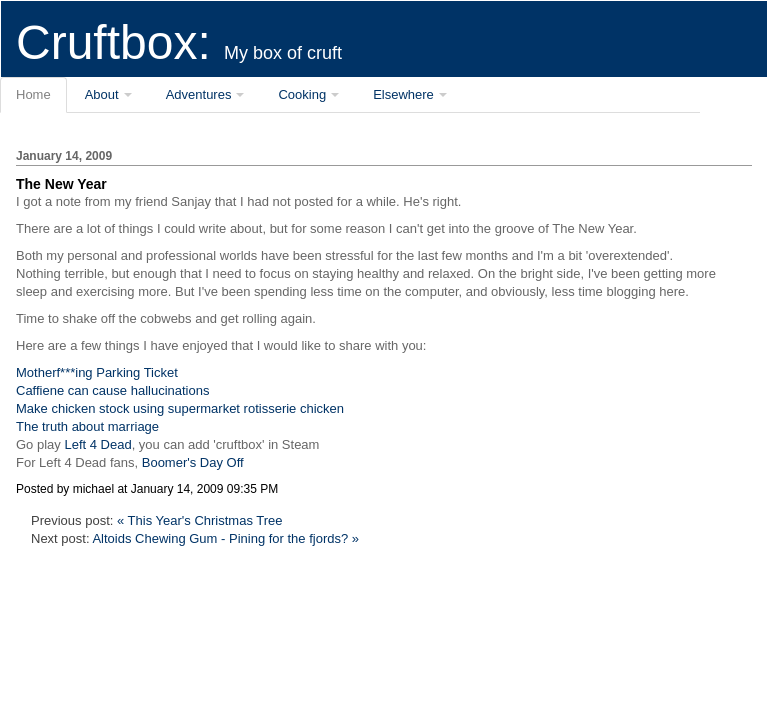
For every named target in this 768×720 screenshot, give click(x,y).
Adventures (199, 94)
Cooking (302, 94)
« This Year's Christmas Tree (200, 520)
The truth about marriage (87, 426)
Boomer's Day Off (193, 462)
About (102, 94)
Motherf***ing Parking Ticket (97, 372)
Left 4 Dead (97, 444)
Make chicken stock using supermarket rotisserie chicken (180, 408)
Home (33, 94)
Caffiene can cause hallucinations (112, 390)
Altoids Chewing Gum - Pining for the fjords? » (225, 538)
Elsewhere (403, 94)
